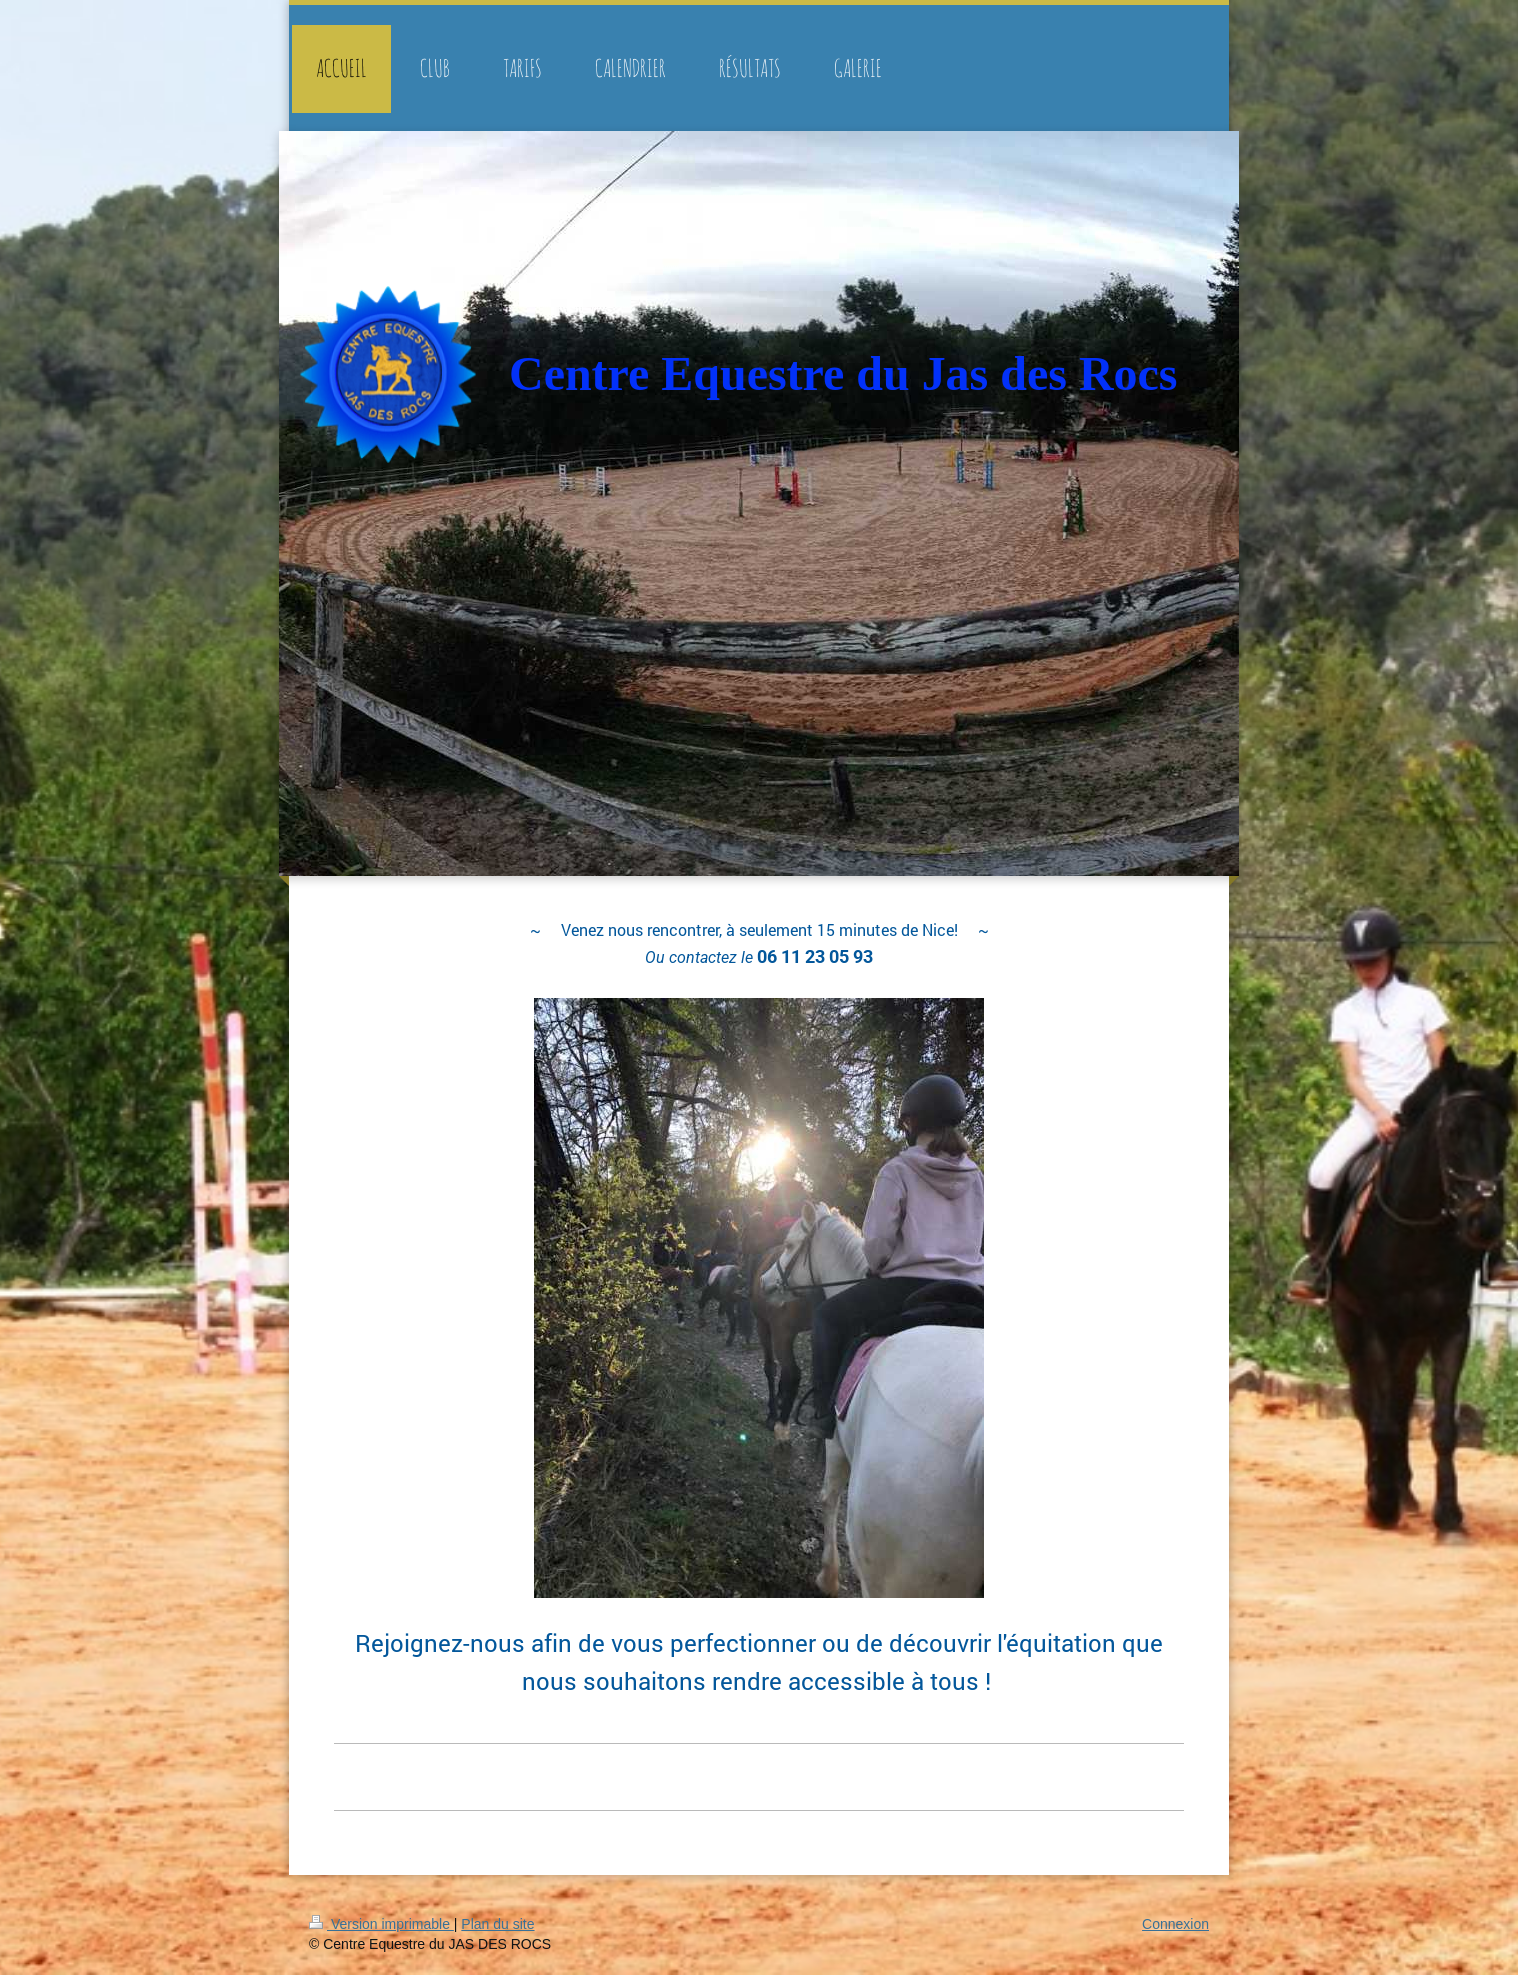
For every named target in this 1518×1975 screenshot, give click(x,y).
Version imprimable (381, 1924)
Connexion (1175, 1924)
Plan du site (497, 1924)
